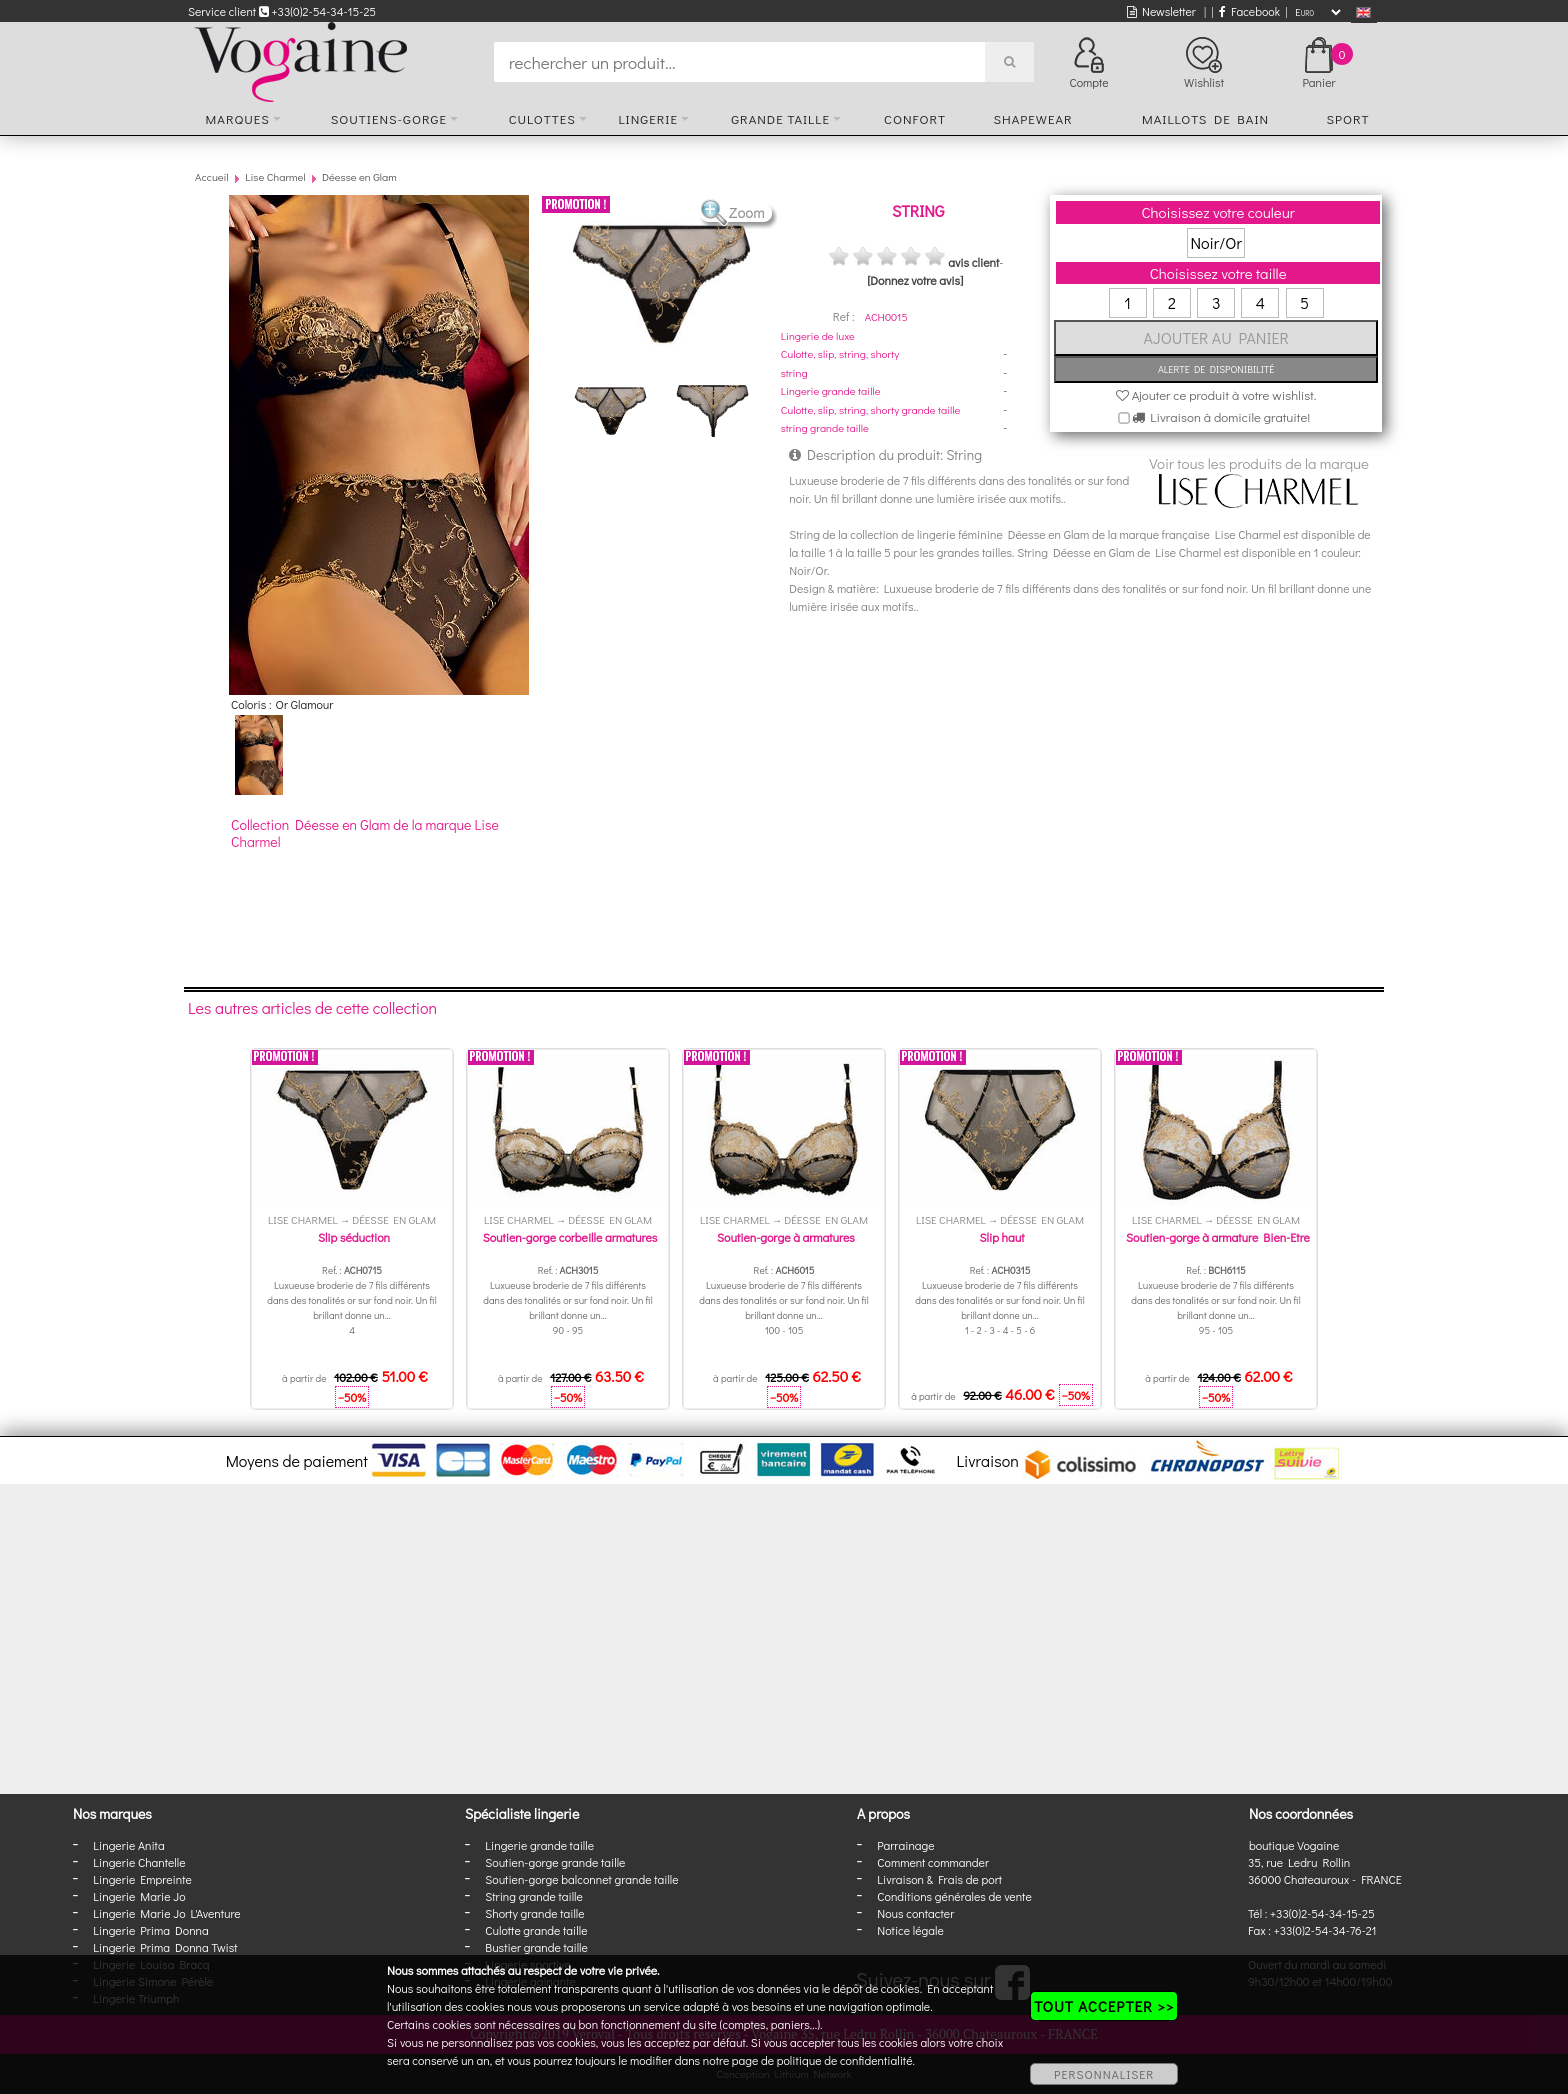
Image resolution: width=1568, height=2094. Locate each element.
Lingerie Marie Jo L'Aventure (166, 1913)
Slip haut (1002, 1237)
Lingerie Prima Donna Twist (165, 1947)
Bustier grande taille (536, 1947)
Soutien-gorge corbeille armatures (570, 1237)
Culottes (542, 118)
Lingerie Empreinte (142, 1879)
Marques (238, 118)
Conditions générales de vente (954, 1896)
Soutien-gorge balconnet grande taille (581, 1879)
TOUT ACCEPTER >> (1104, 2006)
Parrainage (905, 1845)
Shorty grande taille (534, 1913)
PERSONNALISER (1104, 2074)
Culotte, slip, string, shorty (840, 353)
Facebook (1249, 11)
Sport (1347, 118)
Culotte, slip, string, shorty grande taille (871, 409)
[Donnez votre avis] (915, 280)
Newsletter (1161, 11)
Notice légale (910, 1930)
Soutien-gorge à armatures (786, 1237)
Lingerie (648, 118)
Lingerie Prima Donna (151, 1930)
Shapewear (1032, 118)
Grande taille (780, 118)
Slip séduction (354, 1237)
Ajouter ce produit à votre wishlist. (1216, 394)
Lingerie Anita (128, 1845)
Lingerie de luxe (818, 335)
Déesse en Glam (359, 176)
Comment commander (933, 1862)
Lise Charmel (275, 176)
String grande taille (534, 1896)
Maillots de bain (1205, 118)
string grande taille (825, 427)
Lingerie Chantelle (139, 1862)
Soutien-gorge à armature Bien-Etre (1218, 1237)
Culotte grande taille (536, 1930)
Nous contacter (915, 1913)
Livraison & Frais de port (939, 1879)
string (794, 372)
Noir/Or (1215, 242)
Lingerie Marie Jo (139, 1896)
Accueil (212, 176)
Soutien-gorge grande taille (555, 1862)
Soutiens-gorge (389, 118)
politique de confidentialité (845, 2060)
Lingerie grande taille (831, 390)
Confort (915, 118)
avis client (973, 262)
